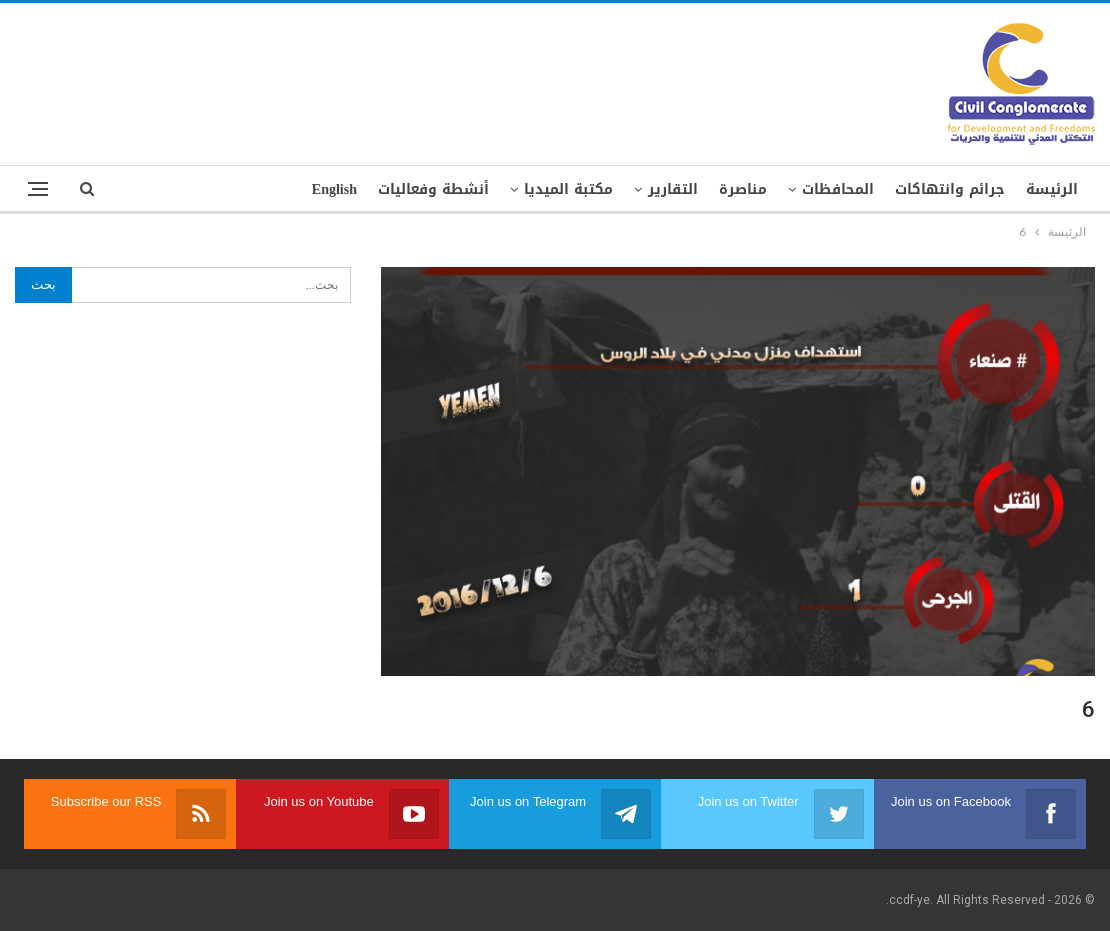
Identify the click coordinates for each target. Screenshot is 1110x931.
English (334, 189)
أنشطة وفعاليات (433, 189)
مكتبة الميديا (568, 189)
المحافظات (838, 189)
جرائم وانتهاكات (950, 189)
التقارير (673, 189)
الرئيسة (1052, 189)
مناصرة (743, 189)
